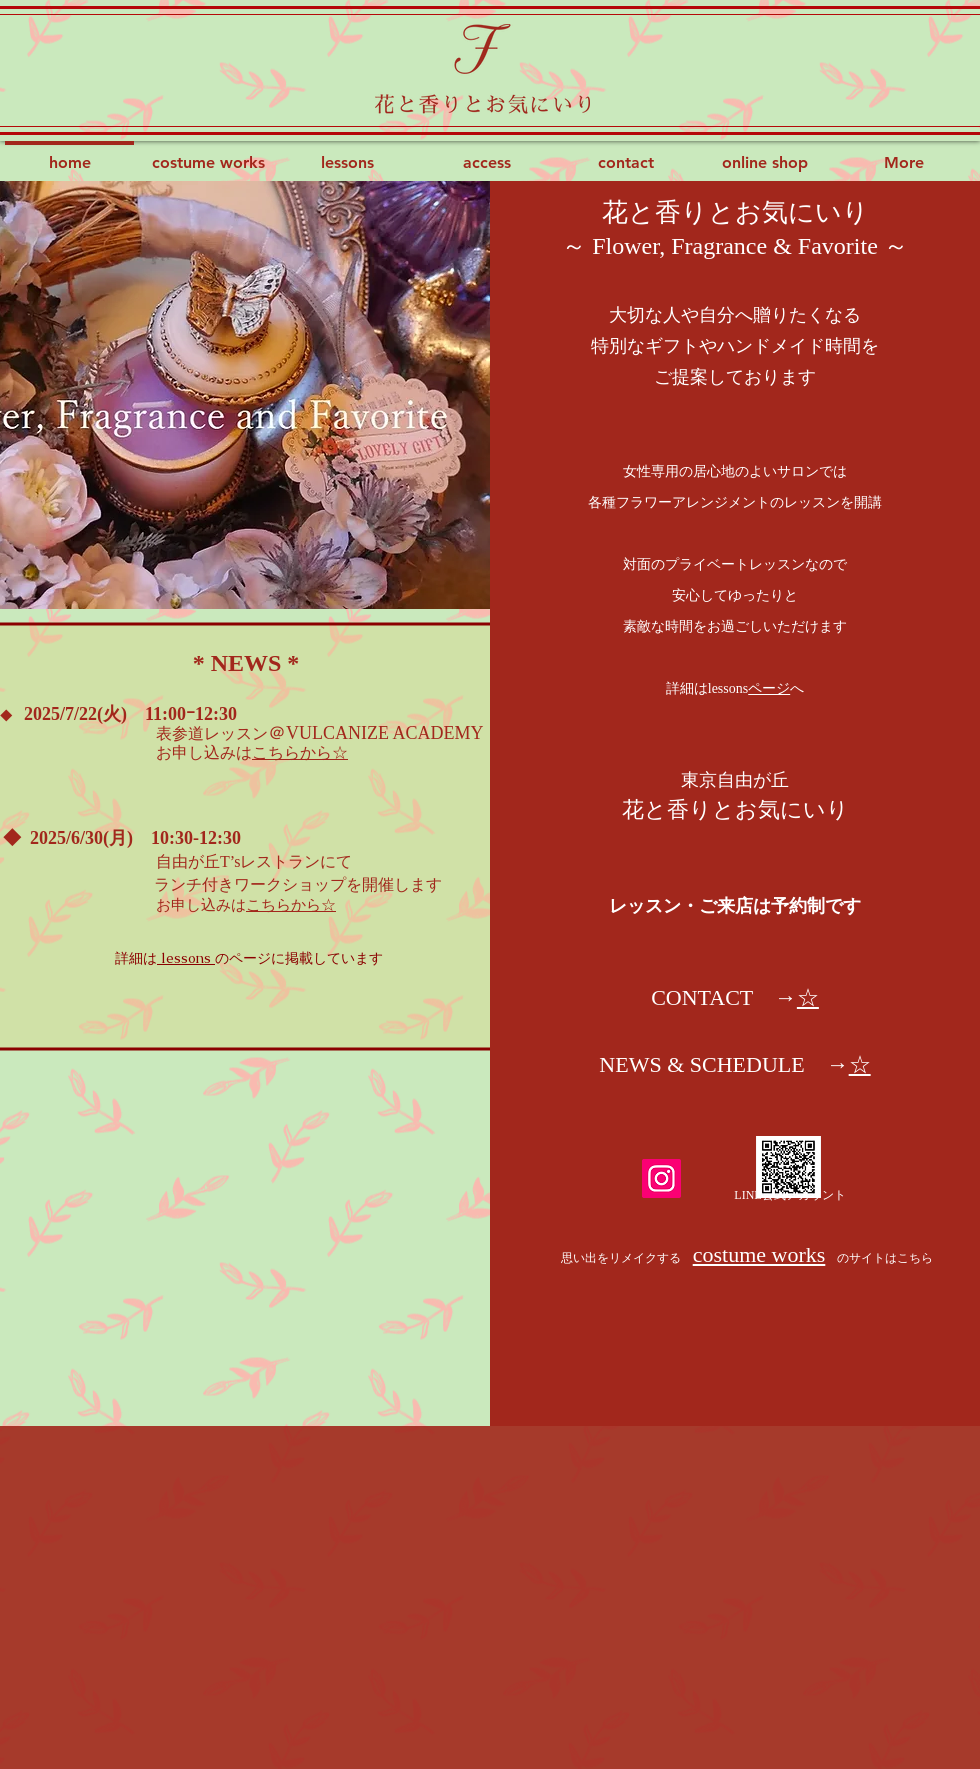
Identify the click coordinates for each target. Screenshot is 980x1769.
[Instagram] (661, 1178)
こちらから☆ (300, 752)
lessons (186, 958)
